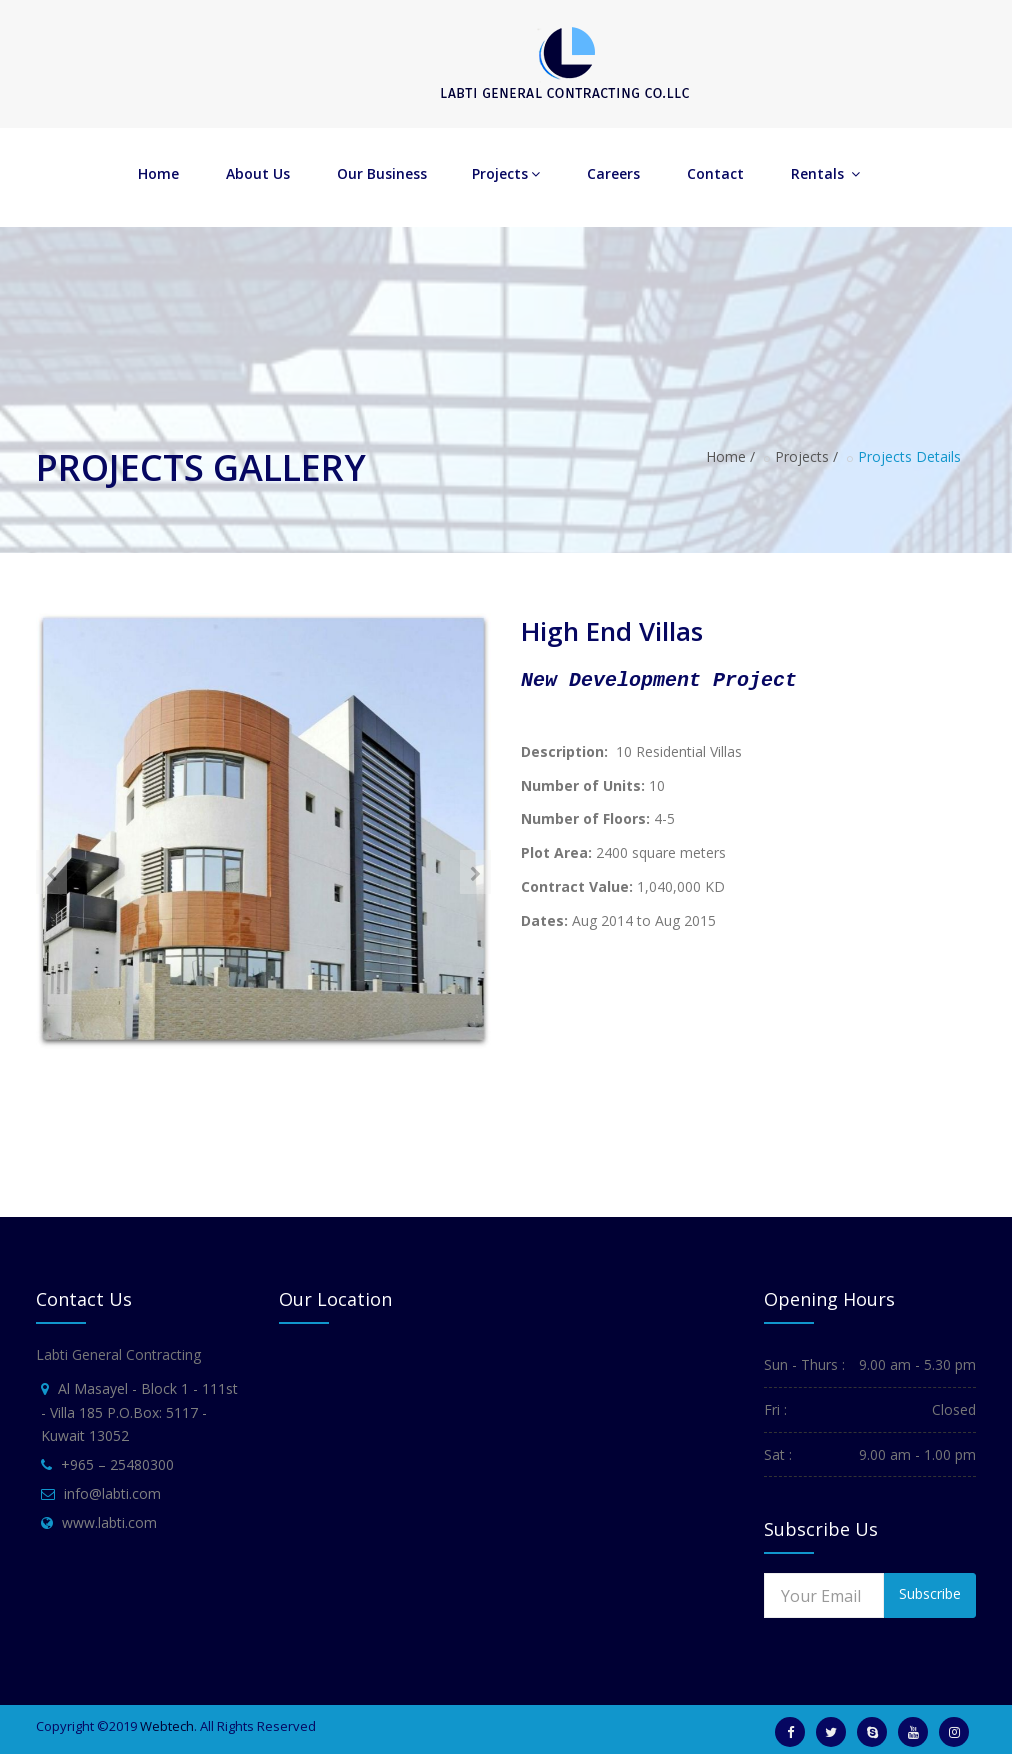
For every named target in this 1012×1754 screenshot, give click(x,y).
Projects (506, 173)
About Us (258, 173)
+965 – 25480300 (117, 1464)
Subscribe (930, 1593)
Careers (613, 173)
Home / (730, 456)
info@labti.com (112, 1493)
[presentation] (51, 872)
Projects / (806, 456)
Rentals (825, 173)
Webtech (167, 1726)
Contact (715, 173)
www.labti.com (109, 1522)
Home (158, 173)
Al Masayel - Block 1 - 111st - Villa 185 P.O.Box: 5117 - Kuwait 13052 (139, 1412)
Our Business (382, 173)
